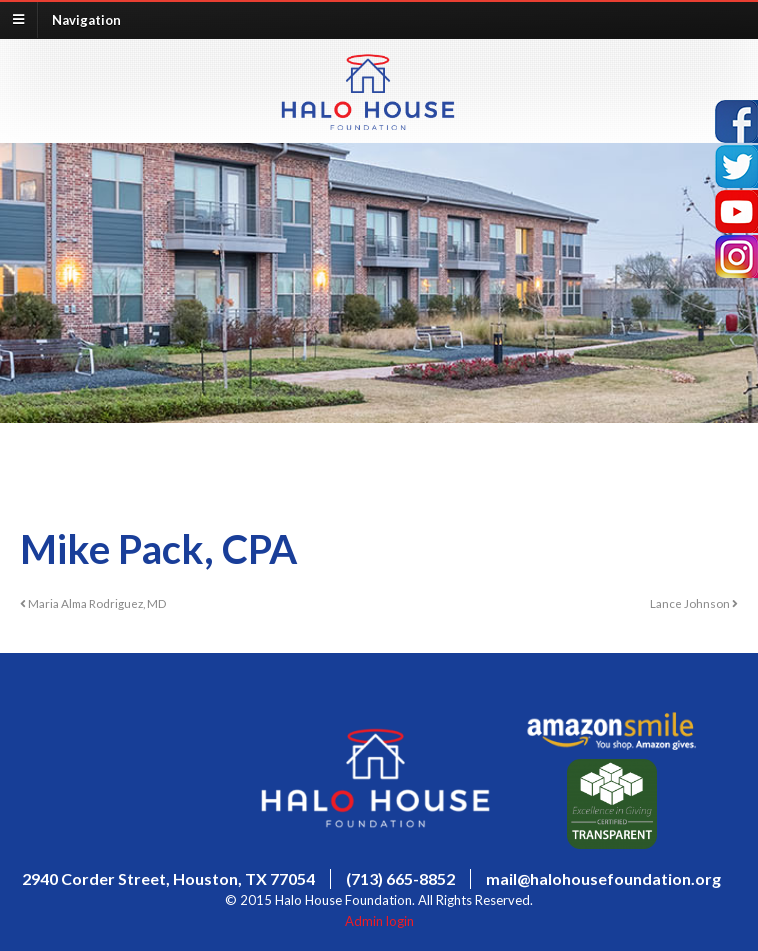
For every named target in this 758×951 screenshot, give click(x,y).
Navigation (86, 19)
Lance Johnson (694, 603)
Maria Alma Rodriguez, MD (93, 603)
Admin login (379, 921)
